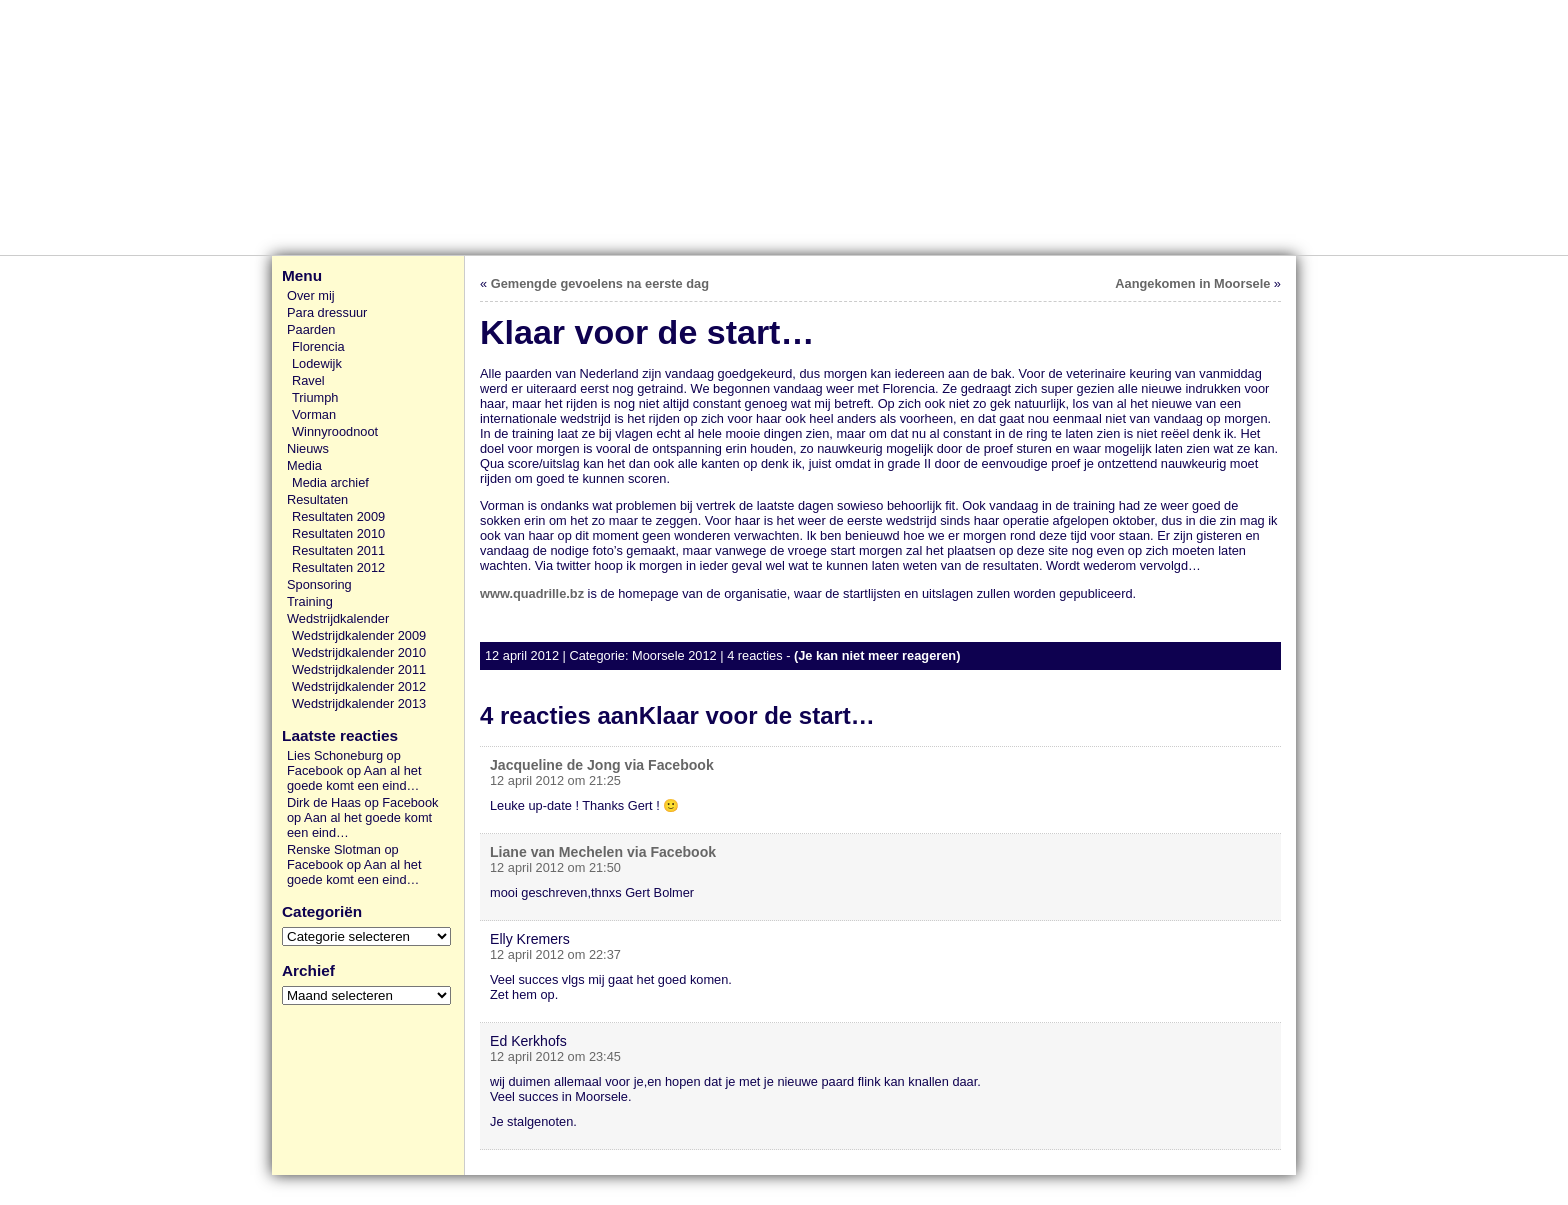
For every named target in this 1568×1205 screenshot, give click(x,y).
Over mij (311, 295)
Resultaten (317, 499)
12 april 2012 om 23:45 (555, 1056)
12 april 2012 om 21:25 (555, 780)
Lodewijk (317, 363)
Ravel (308, 380)
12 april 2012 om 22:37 (555, 954)
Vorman (314, 414)
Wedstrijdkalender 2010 (359, 652)
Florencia (318, 346)
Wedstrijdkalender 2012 (359, 686)
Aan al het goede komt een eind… (354, 778)
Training (310, 601)
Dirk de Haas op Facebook (363, 802)
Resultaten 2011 (338, 550)
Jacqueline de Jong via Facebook (602, 765)
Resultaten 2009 (338, 516)
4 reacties (754, 655)
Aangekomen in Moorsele (1192, 283)
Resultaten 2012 (338, 567)
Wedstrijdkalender (338, 618)
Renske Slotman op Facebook (343, 857)
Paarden (311, 329)
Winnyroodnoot (335, 431)
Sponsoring (319, 584)
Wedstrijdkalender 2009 (359, 635)
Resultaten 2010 (338, 533)
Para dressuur (327, 312)
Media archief (330, 482)
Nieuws (308, 448)
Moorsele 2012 (674, 655)
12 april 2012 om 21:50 (555, 867)
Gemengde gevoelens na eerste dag (600, 283)
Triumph (315, 397)
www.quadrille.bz (532, 593)
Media (304, 465)
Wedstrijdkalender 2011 (359, 669)
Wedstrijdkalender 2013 (359, 703)
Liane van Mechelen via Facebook (603, 852)
